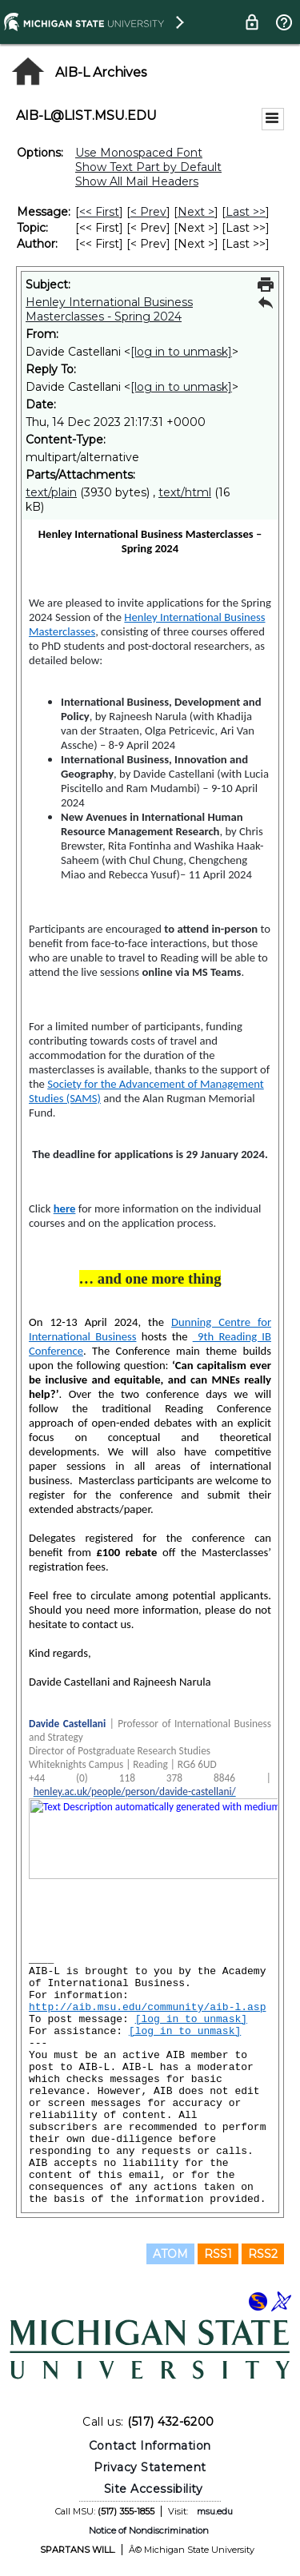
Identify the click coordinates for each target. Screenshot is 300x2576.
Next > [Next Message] (196, 212)
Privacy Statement (150, 2467)
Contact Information (150, 2446)
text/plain (51, 492)
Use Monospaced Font (138, 152)
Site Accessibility (153, 2489)
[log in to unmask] (181, 351)
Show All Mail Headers (136, 181)
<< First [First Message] (99, 212)
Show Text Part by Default (148, 167)
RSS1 (218, 2254)
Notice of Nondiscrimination (149, 2530)
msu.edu (215, 2511)
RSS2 (263, 2254)
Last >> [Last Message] (246, 212)
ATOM (170, 2254)
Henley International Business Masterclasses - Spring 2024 (109, 309)
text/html (184, 492)
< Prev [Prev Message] (148, 212)
